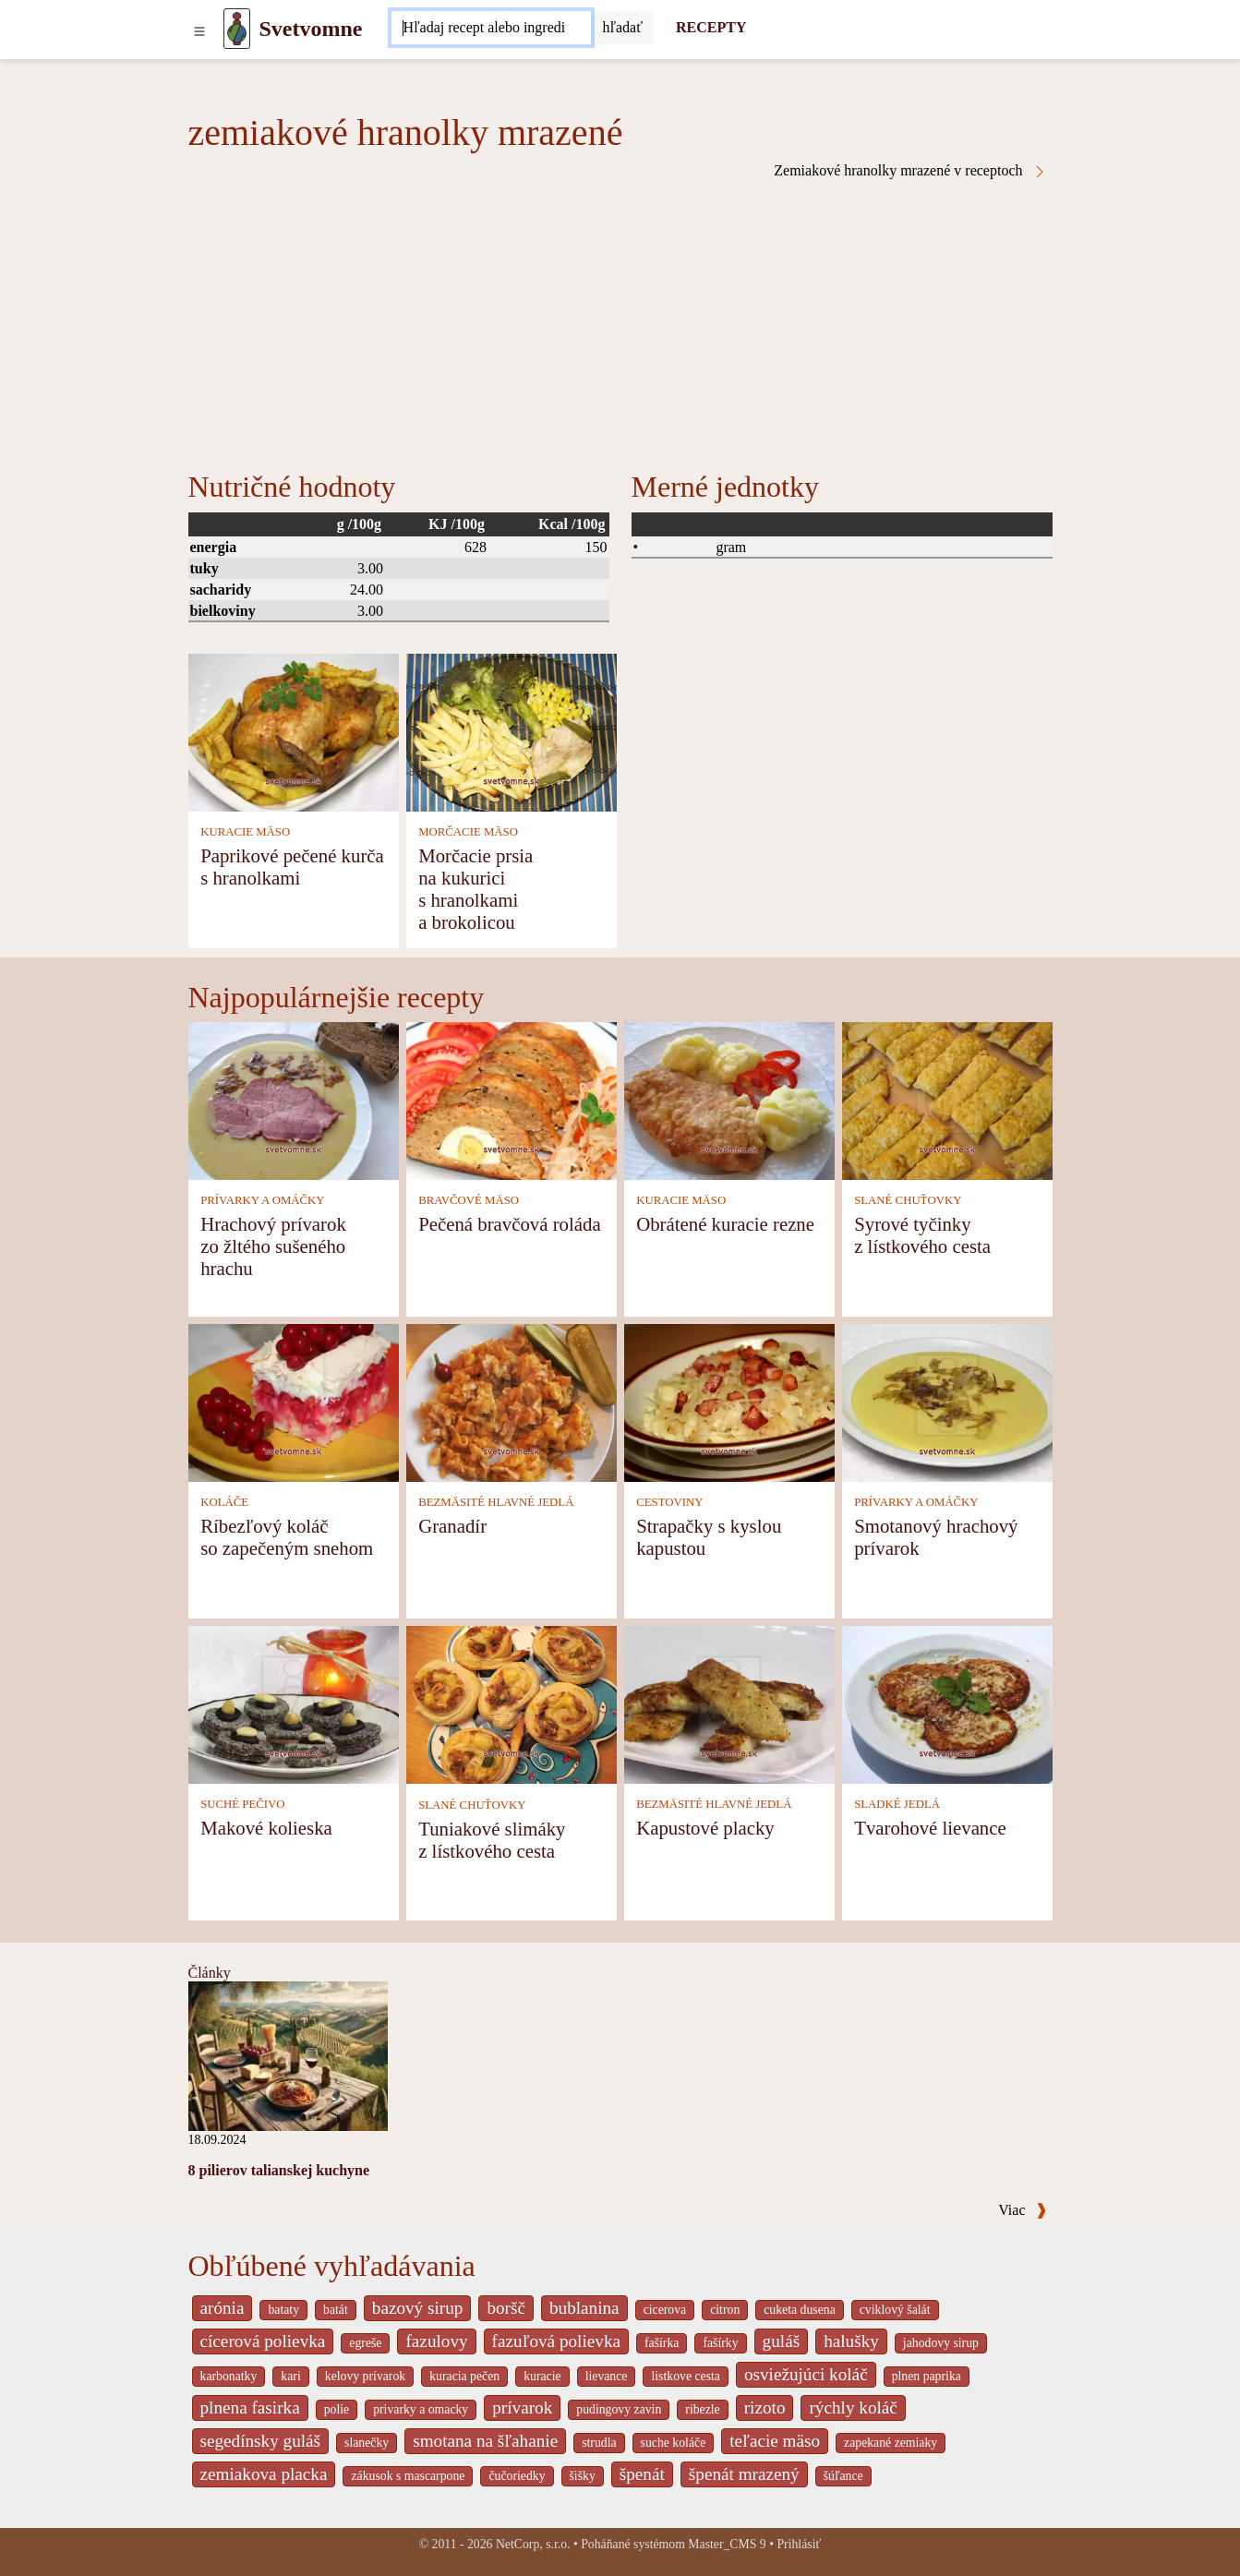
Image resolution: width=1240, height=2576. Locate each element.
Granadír (452, 1525)
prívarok (522, 2407)
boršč (506, 2307)
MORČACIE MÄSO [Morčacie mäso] (468, 831)
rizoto (765, 2407)
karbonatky (229, 2376)
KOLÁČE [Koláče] (224, 1502)
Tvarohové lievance (930, 1827)
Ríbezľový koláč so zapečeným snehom (286, 1537)
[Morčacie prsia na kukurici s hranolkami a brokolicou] (511, 731)
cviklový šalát (895, 2310)
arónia (222, 2307)
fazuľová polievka (556, 2341)
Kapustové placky (705, 1827)
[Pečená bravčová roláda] (511, 1099)
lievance (606, 2376)
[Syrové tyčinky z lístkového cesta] (947, 1099)
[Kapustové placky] (729, 1703)
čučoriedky (516, 2476)
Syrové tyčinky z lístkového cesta (922, 1235)
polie (337, 2409)
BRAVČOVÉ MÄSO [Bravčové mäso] (468, 1200)
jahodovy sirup (941, 2343)
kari (290, 2376)
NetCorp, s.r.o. (533, 2544)
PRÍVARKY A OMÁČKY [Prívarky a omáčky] (262, 1200)
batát (335, 2310)
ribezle (702, 2409)
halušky (851, 2341)
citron (725, 2310)
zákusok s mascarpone (407, 2476)
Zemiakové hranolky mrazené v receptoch (910, 171)
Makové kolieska (266, 1827)
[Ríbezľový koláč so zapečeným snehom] (293, 1401)
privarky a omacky (420, 2409)
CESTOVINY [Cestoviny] (669, 1502)
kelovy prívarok (365, 2376)
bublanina (584, 2307)
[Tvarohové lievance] (947, 1703)
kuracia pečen (464, 2376)
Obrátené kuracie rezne (725, 1223)
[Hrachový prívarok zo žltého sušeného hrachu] (293, 1099)
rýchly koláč (853, 2407)
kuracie (542, 2376)
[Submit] (622, 27)
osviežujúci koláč (806, 2374)
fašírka (661, 2343)
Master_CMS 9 (726, 2544)
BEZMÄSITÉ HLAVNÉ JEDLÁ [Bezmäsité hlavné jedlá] (495, 1502)
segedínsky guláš (260, 2440)
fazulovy (436, 2341)
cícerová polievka (263, 2341)
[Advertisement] (620, 317)
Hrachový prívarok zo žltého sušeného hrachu (273, 1246)
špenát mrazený (744, 2474)
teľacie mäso (774, 2440)
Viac (1022, 2210)
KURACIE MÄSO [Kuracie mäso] (245, 831)
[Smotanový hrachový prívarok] (947, 1401)
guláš (782, 2341)
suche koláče (673, 2443)
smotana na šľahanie (485, 2440)
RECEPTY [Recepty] (711, 27)
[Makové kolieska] (293, 1703)
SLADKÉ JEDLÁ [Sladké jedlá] (897, 1804)
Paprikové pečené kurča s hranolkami (292, 866)
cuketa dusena (800, 2310)
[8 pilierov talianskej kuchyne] (288, 2055)
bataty (283, 2310)
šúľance (843, 2476)
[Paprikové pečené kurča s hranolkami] (293, 731)
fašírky (720, 2343)
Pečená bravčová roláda (509, 1223)
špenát (642, 2474)
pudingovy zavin (618, 2409)
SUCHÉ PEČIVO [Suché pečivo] (242, 1804)
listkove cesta (685, 2376)
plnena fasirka (250, 2407)
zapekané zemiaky (890, 2443)
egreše (365, 2343)
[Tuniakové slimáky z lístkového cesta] (511, 1703)
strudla (599, 2443)
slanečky (366, 2443)
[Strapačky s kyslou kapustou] (729, 1401)
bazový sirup (417, 2307)
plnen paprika (926, 2376)
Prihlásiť (799, 2544)
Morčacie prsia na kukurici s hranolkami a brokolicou (475, 889)
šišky (583, 2476)
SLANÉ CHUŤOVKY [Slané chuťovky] (907, 1200)
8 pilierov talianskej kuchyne (279, 2170)
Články (209, 1972)
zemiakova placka (264, 2474)
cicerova (665, 2310)
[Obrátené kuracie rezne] (729, 1099)
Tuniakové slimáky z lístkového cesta (491, 1839)
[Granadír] (511, 1401)
